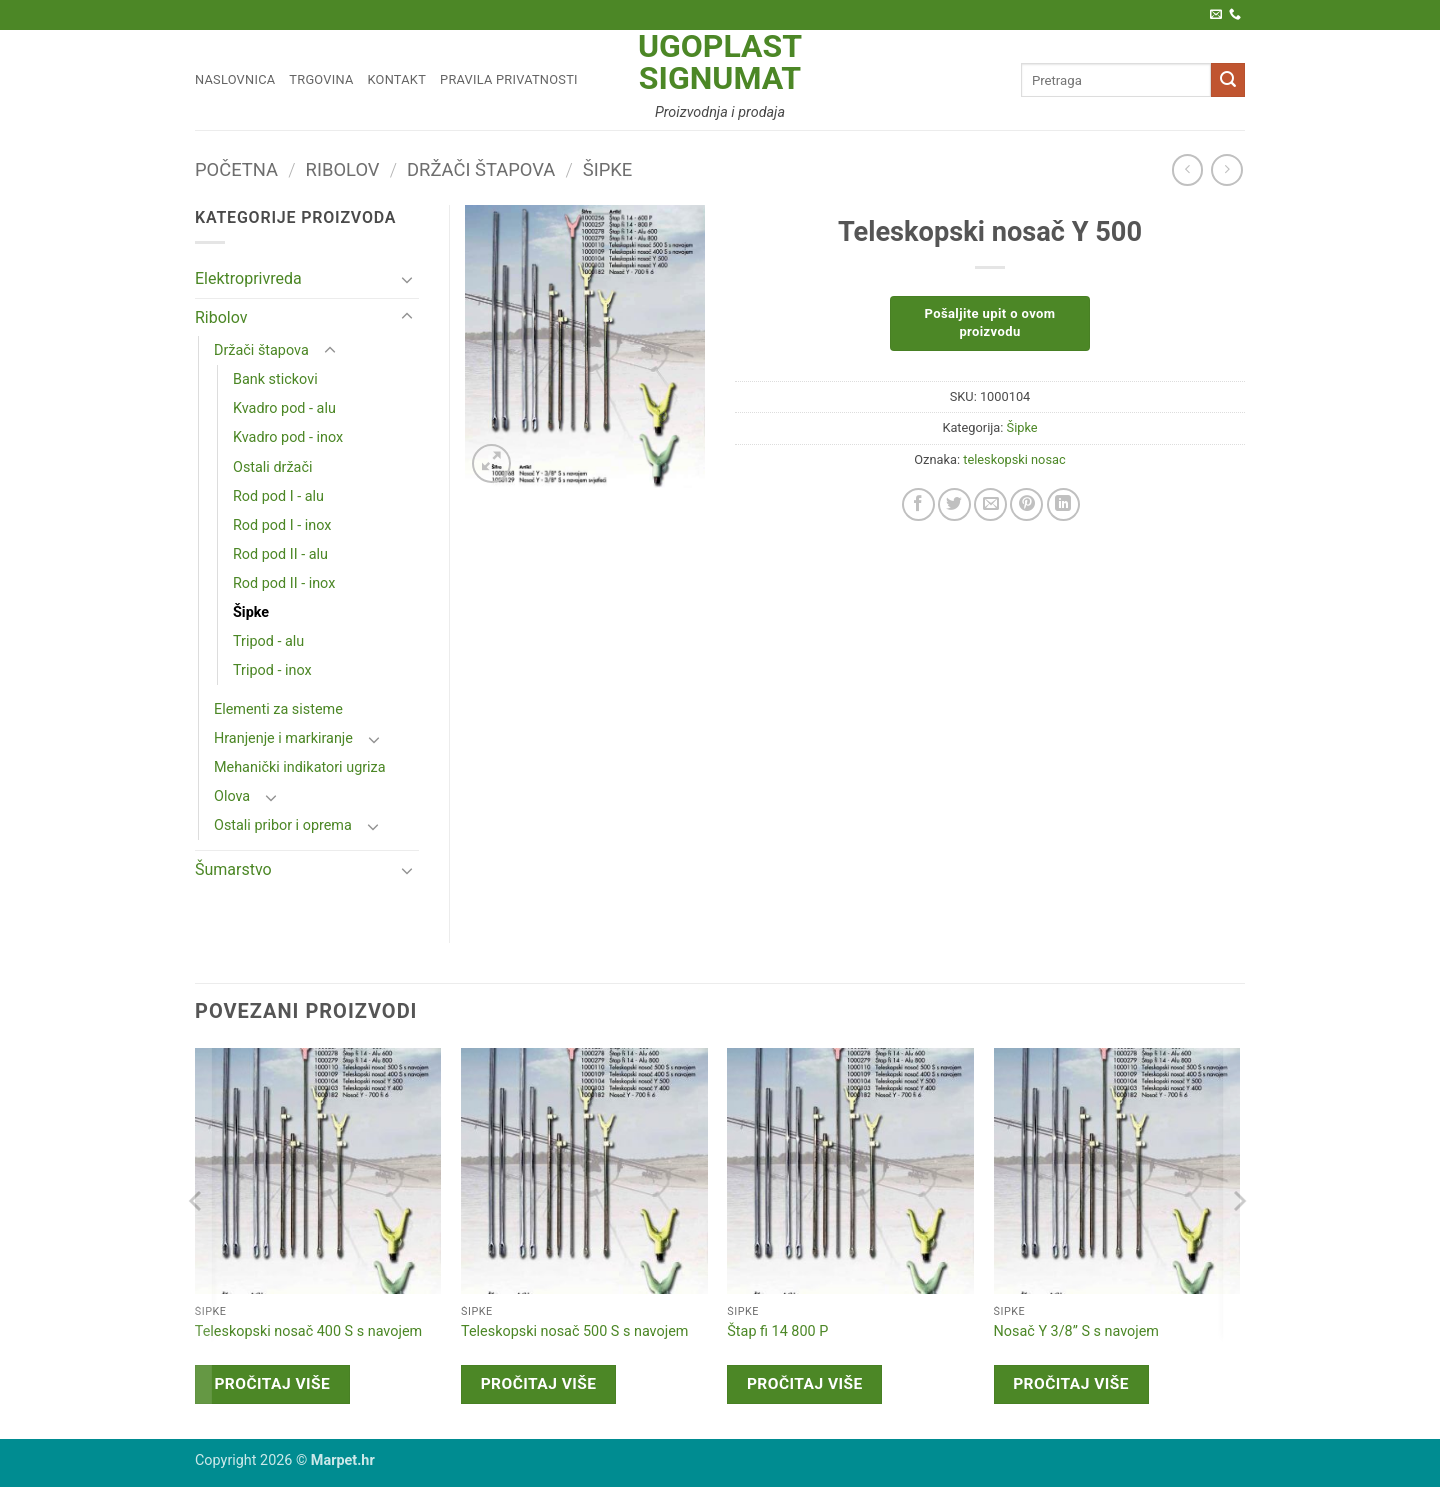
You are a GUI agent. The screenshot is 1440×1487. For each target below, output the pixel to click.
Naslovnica (235, 79)
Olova (232, 796)
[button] (491, 463)
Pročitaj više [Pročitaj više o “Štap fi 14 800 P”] (805, 1384)
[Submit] (1228, 80)
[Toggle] (407, 279)
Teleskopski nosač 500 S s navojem (574, 1331)
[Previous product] (1226, 169)
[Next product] (1187, 169)
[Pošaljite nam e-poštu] (1216, 15)
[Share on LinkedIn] (1063, 504)
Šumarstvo (233, 869)
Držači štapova (481, 169)
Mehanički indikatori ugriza (300, 767)
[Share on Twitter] (954, 504)
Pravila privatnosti (509, 79)
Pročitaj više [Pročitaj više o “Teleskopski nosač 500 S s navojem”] (539, 1384)
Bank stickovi (275, 379)
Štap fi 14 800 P (777, 1331)
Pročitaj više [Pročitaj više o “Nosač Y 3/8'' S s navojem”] (1071, 1384)
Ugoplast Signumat (720, 62)
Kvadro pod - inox (288, 437)
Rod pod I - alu (278, 496)
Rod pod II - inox (284, 583)
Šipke (608, 169)
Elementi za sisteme (278, 709)
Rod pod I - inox (282, 525)
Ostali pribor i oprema (283, 825)
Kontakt (397, 79)
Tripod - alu (268, 641)
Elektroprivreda (248, 278)
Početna (236, 169)
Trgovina (321, 79)
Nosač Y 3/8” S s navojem (1076, 1331)
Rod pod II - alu (280, 554)
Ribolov (343, 169)
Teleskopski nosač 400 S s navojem (308, 1331)
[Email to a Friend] (990, 504)
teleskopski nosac (1014, 459)
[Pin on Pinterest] (1026, 504)
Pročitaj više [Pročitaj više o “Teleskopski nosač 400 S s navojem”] (272, 1384)
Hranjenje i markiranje (283, 738)
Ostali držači (272, 467)
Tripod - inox (272, 670)
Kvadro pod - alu (284, 408)
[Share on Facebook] (918, 504)
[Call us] (1235, 15)
